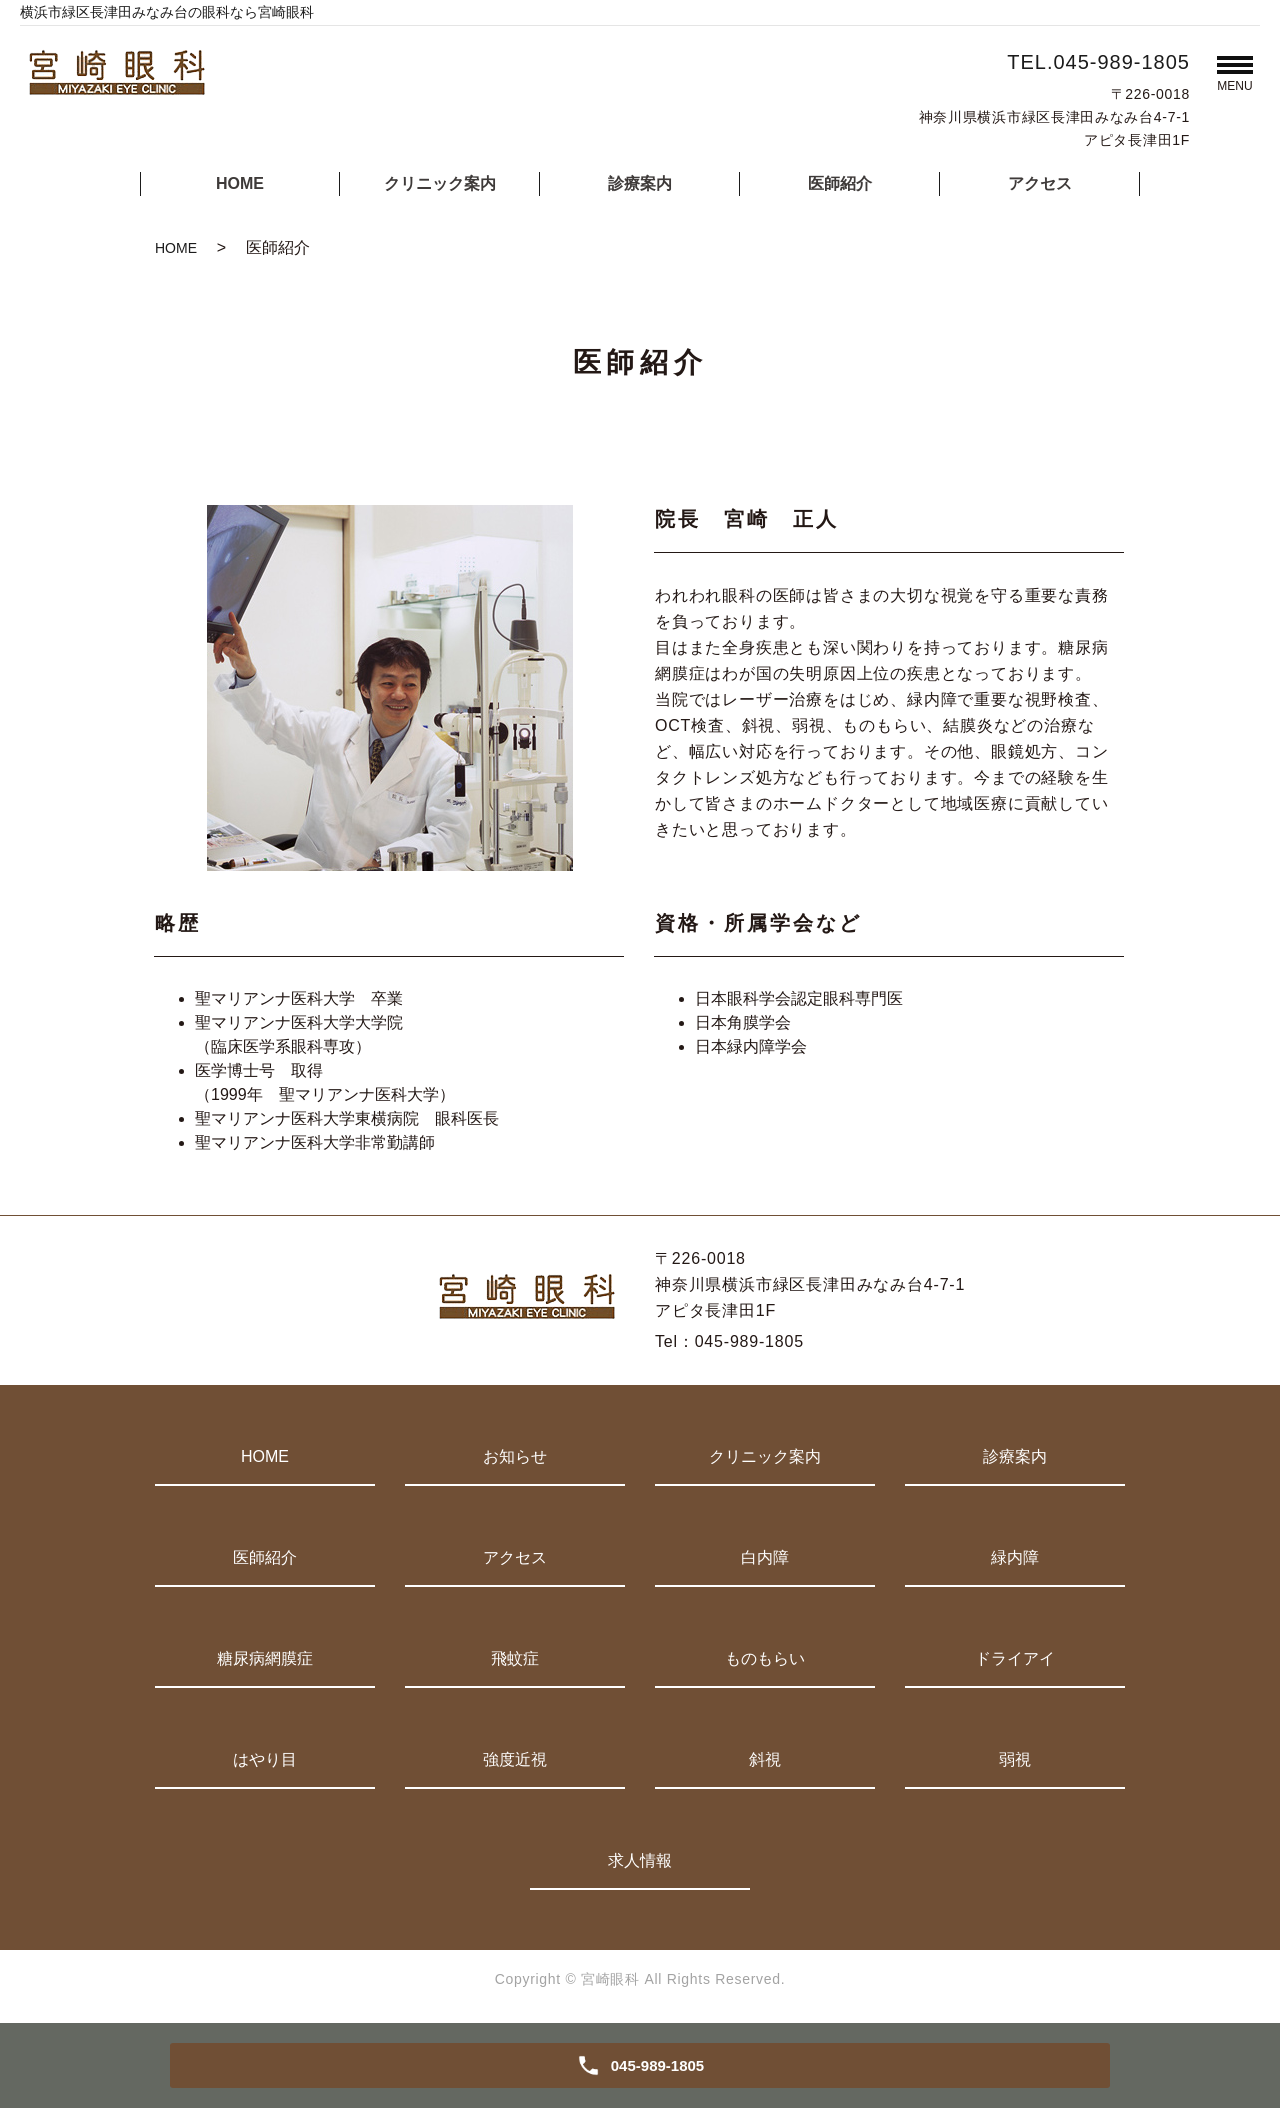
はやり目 (265, 1759)
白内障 (765, 1557)
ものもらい (765, 1658)
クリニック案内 (440, 183)
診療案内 (640, 183)
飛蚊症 (515, 1658)
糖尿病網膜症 (265, 1658)
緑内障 (1015, 1557)
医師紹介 (840, 183)
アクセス (1040, 183)
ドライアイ (1015, 1658)
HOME (240, 183)
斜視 (765, 1759)
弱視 (1015, 1759)
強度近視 (515, 1759)
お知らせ (515, 1456)
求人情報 (640, 1860)
